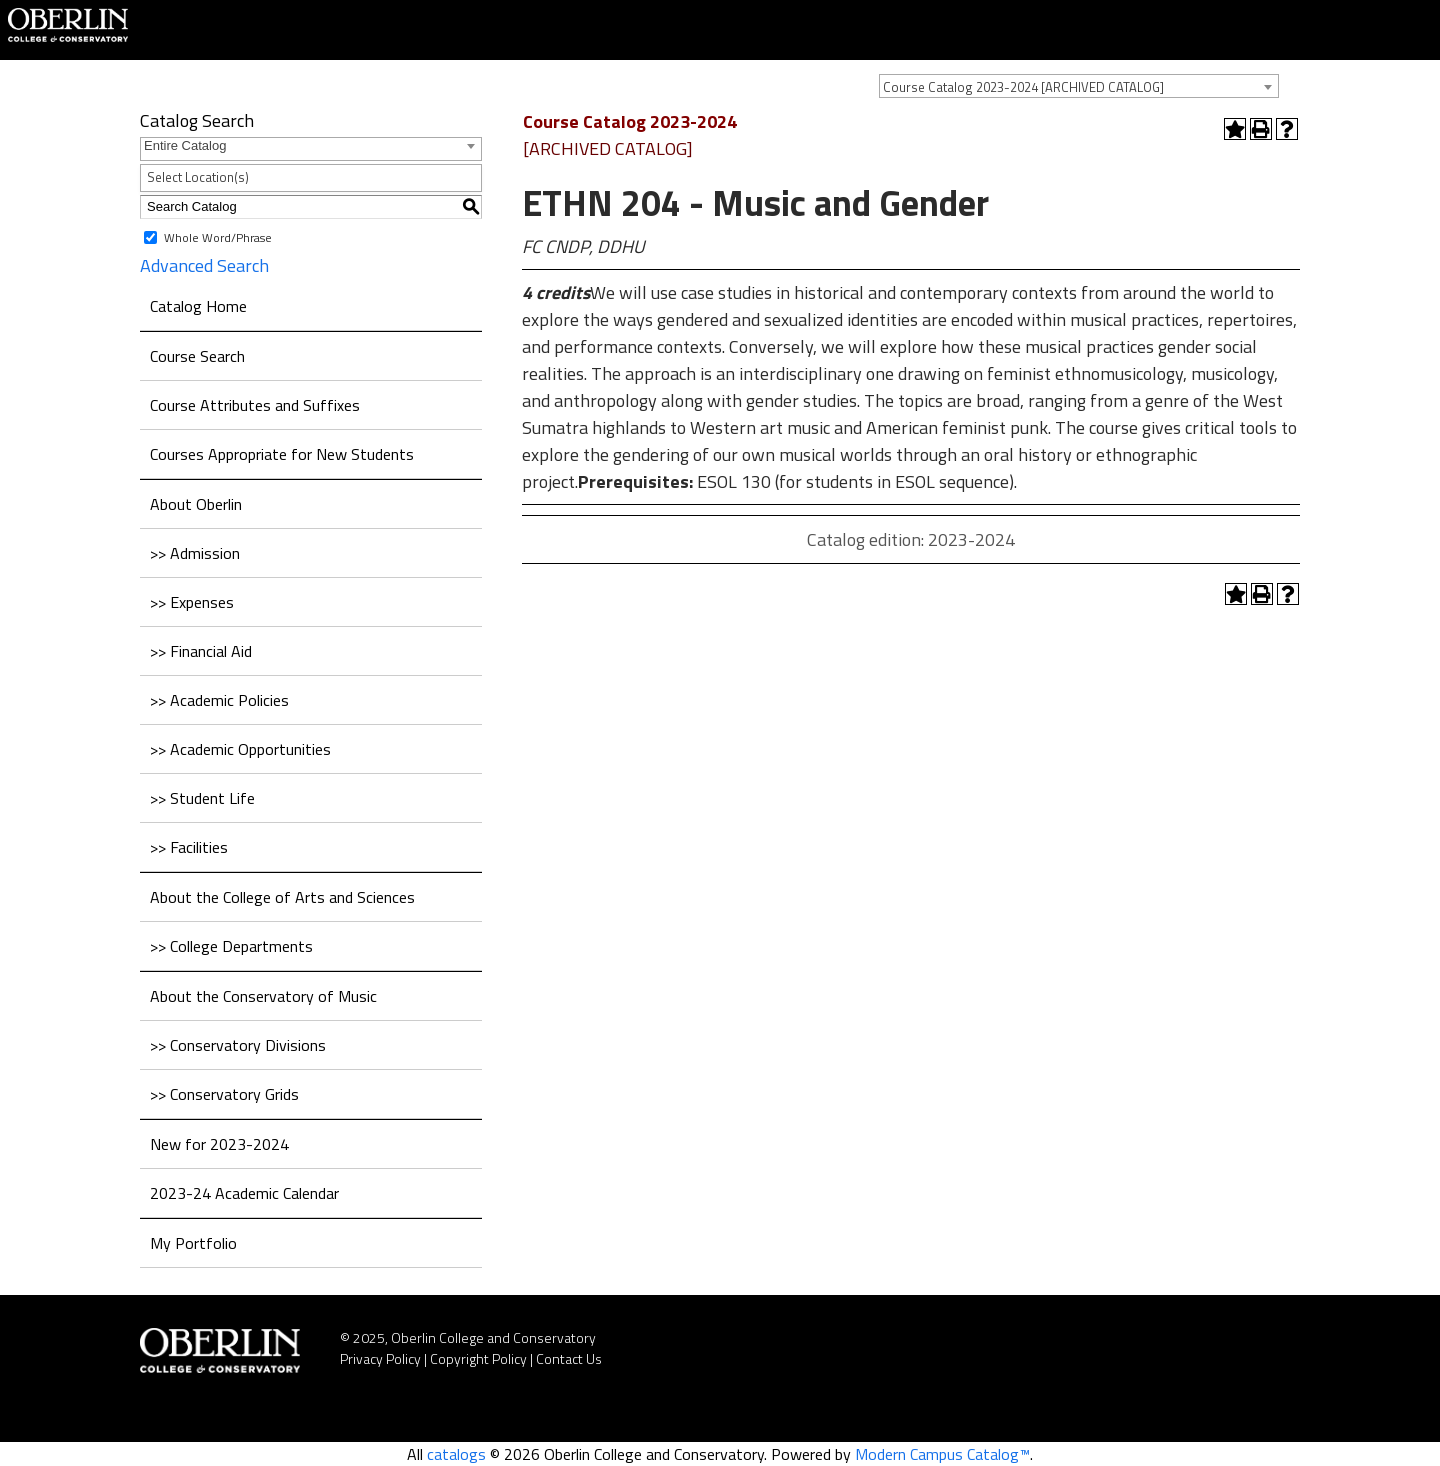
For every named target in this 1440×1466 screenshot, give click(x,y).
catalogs (456, 1454)
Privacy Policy (380, 1358)
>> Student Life (202, 798)
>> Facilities (189, 847)
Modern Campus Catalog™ (942, 1454)
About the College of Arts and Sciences (282, 897)
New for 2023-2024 (219, 1144)
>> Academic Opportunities (240, 749)
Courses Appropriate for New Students (282, 454)
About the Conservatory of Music (263, 996)
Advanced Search (204, 265)
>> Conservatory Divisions (238, 1045)
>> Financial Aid (201, 651)
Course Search (197, 356)
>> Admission (195, 553)
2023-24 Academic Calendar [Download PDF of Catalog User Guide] (244, 1193)
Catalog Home (198, 306)
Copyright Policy (478, 1358)
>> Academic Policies (219, 700)
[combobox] (1079, 86)
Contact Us (569, 1358)
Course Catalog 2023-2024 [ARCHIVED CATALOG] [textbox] (1023, 87)
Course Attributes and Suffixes (255, 405)
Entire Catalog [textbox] (185, 145)
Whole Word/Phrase (218, 236)
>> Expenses (192, 602)
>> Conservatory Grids (224, 1094)
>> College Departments (231, 946)
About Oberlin (196, 504)
